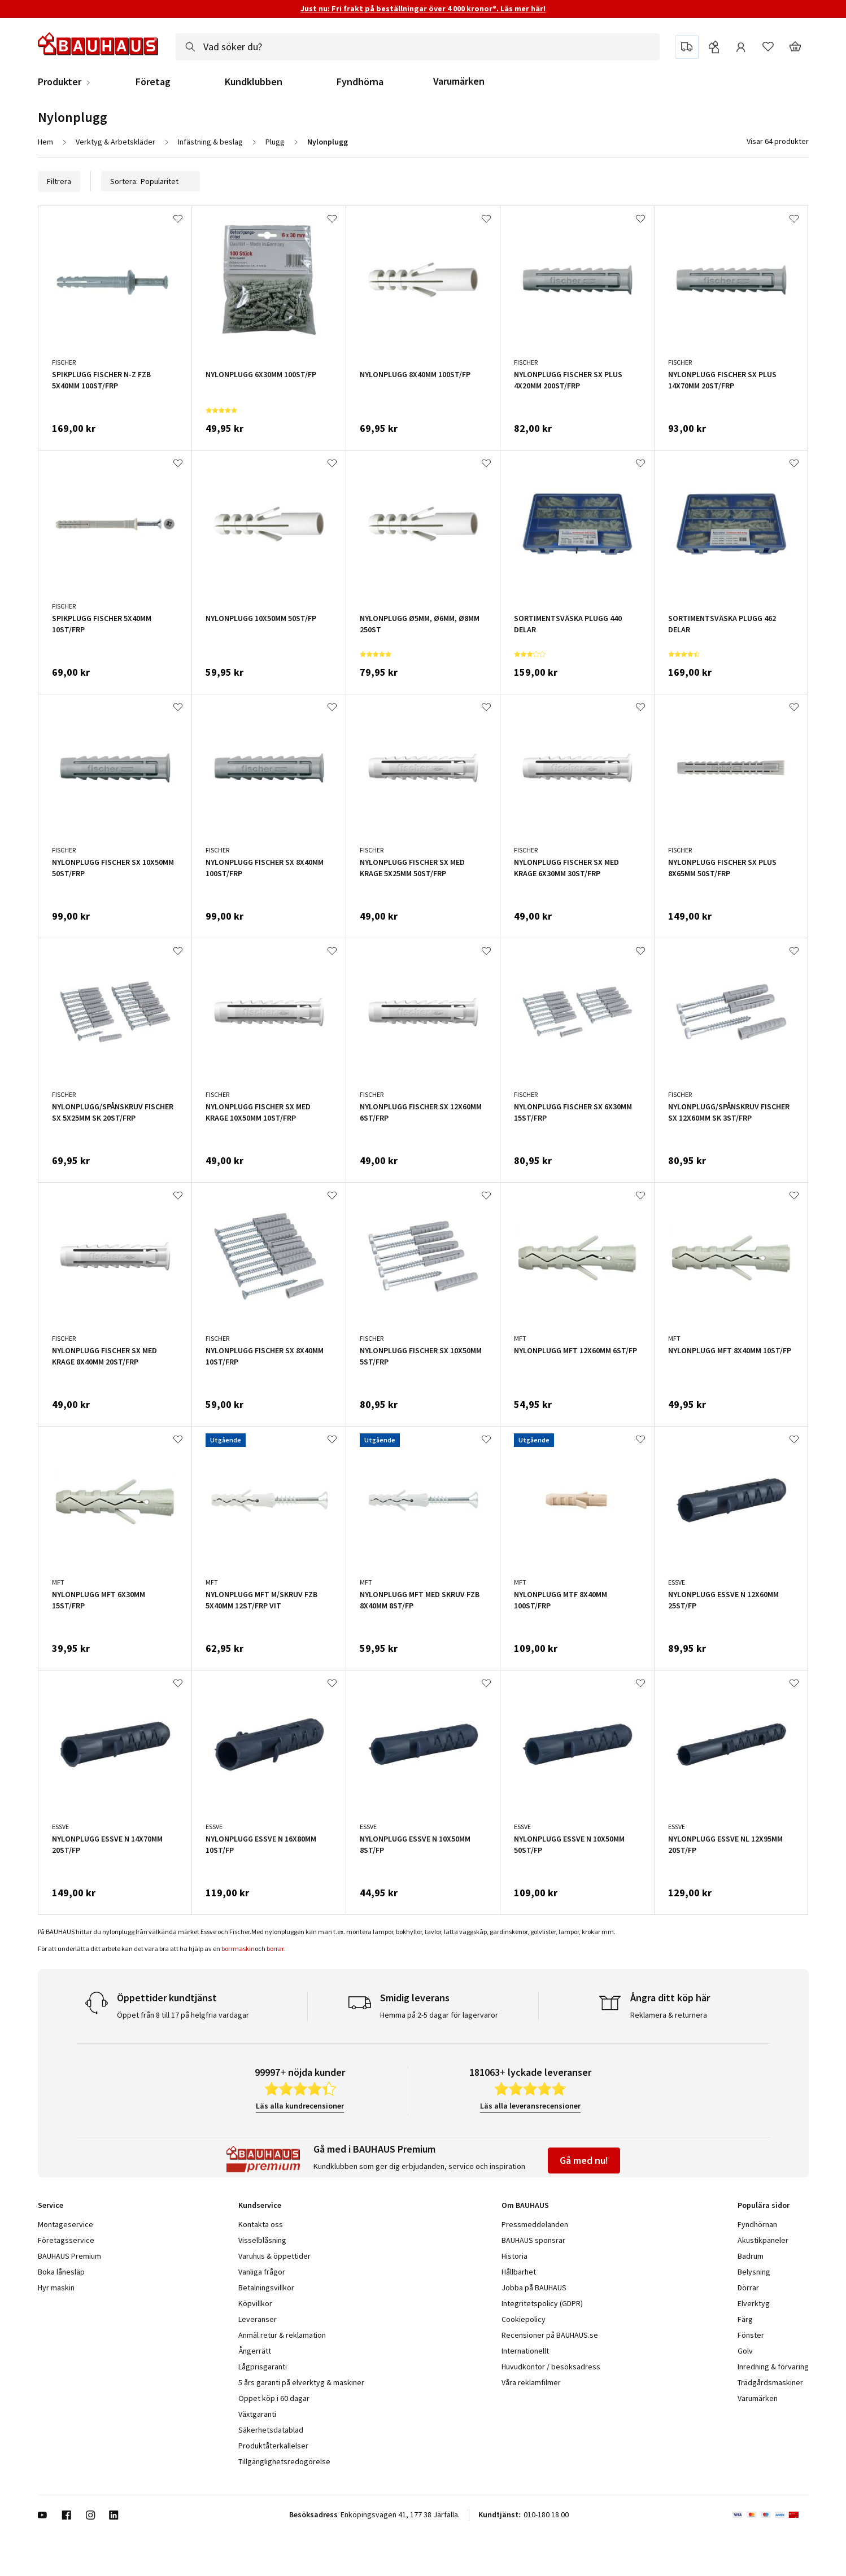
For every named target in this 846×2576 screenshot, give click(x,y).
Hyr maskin (56, 2287)
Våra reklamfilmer (531, 2382)
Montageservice (65, 2224)
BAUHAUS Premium (69, 2256)
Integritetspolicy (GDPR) (542, 2303)
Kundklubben (253, 82)
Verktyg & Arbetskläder (115, 142)
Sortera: (150, 181)
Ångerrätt (254, 2351)
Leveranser (257, 2319)
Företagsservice (66, 2240)
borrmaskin (238, 1948)
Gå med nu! (584, 2160)
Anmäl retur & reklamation (282, 2335)
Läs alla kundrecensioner (300, 2106)
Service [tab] (50, 2205)
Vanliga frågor (261, 2272)
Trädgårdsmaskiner (770, 2382)
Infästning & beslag (210, 142)
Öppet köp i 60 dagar (273, 2398)
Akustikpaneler (763, 2240)
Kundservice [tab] (259, 2205)
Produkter (59, 82)
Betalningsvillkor (266, 2287)
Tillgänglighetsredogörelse (284, 2461)
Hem (45, 142)
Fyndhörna (360, 82)
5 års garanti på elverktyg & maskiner (301, 2382)
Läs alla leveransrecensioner (530, 2106)
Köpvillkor (255, 2303)
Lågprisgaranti (262, 2366)
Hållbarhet (519, 2272)
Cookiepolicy (524, 2319)
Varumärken (459, 81)
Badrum (751, 2256)
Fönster (751, 2335)
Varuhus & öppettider (274, 2256)
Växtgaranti (257, 2414)
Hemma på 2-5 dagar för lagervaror (439, 2015)
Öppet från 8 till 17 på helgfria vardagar (183, 2015)
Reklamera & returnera (668, 2015)
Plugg (275, 142)
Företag (153, 82)
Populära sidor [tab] (764, 2205)
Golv (745, 2351)
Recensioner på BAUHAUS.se (550, 2335)
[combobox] (418, 46)
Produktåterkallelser (273, 2446)
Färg (745, 2319)
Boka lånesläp (61, 2272)
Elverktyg (754, 2303)
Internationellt (525, 2351)
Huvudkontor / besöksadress (551, 2366)
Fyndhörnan (757, 2224)
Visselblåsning (262, 2240)
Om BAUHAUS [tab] (525, 2205)
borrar (275, 1948)
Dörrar (748, 2287)
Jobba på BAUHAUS (534, 2287)
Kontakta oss (260, 2224)
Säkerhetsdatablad (270, 2430)
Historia (514, 2256)
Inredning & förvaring (773, 2366)
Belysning (754, 2272)
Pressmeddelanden (535, 2224)
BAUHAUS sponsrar (533, 2240)
